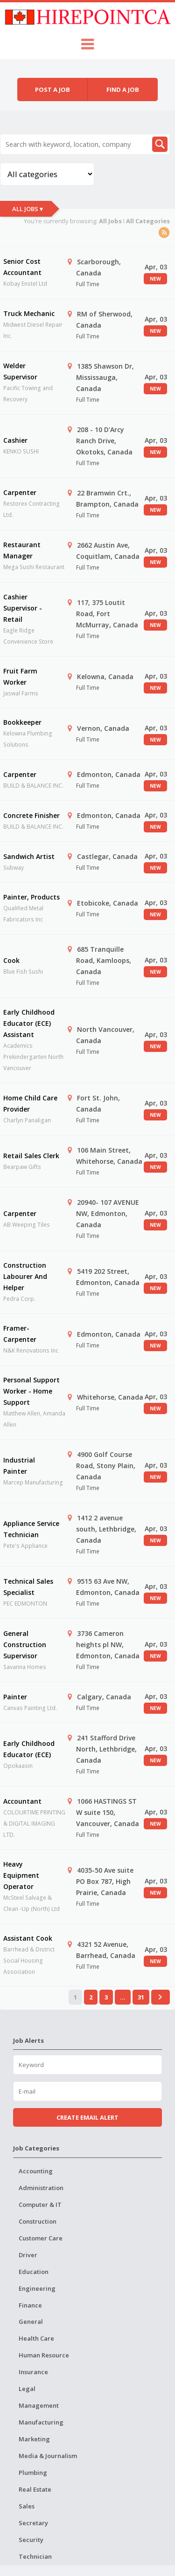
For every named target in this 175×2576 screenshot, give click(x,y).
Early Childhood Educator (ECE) (29, 1749)
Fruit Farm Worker (20, 676)
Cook (11, 960)
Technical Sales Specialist (28, 1587)
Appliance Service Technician (31, 1529)
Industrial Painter (19, 1466)
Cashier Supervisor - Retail (22, 608)
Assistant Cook (27, 1938)
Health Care (36, 2338)
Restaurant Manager (22, 550)
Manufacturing (41, 2422)
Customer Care (41, 2238)
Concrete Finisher (31, 815)
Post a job (52, 89)
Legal (27, 2388)
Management (39, 2405)
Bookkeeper (22, 722)
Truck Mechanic (29, 313)
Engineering (37, 2288)
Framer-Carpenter (19, 1334)
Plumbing (33, 2472)
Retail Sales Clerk (31, 1155)
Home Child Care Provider (30, 1103)
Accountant (22, 1801)
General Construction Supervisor (24, 1644)
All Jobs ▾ (27, 209)
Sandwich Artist (29, 856)
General (31, 2321)
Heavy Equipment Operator (21, 1875)
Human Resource (44, 2355)
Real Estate (35, 2489)
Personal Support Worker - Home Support (31, 1391)
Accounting (36, 2171)
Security (31, 2539)
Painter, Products (31, 897)
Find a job (122, 89)
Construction (37, 2221)
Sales (27, 2506)
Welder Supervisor (20, 371)
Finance (30, 2305)
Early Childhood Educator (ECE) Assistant (29, 1023)
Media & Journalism (48, 2456)
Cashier (15, 440)
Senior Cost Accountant (22, 267)
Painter (15, 1696)
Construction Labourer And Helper (25, 1276)
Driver (28, 2255)
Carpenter (19, 492)
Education (34, 2271)
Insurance (33, 2372)
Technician (35, 2556)
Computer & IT (40, 2204)
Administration (41, 2188)
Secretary (33, 2523)
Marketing (34, 2439)
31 (141, 1997)
